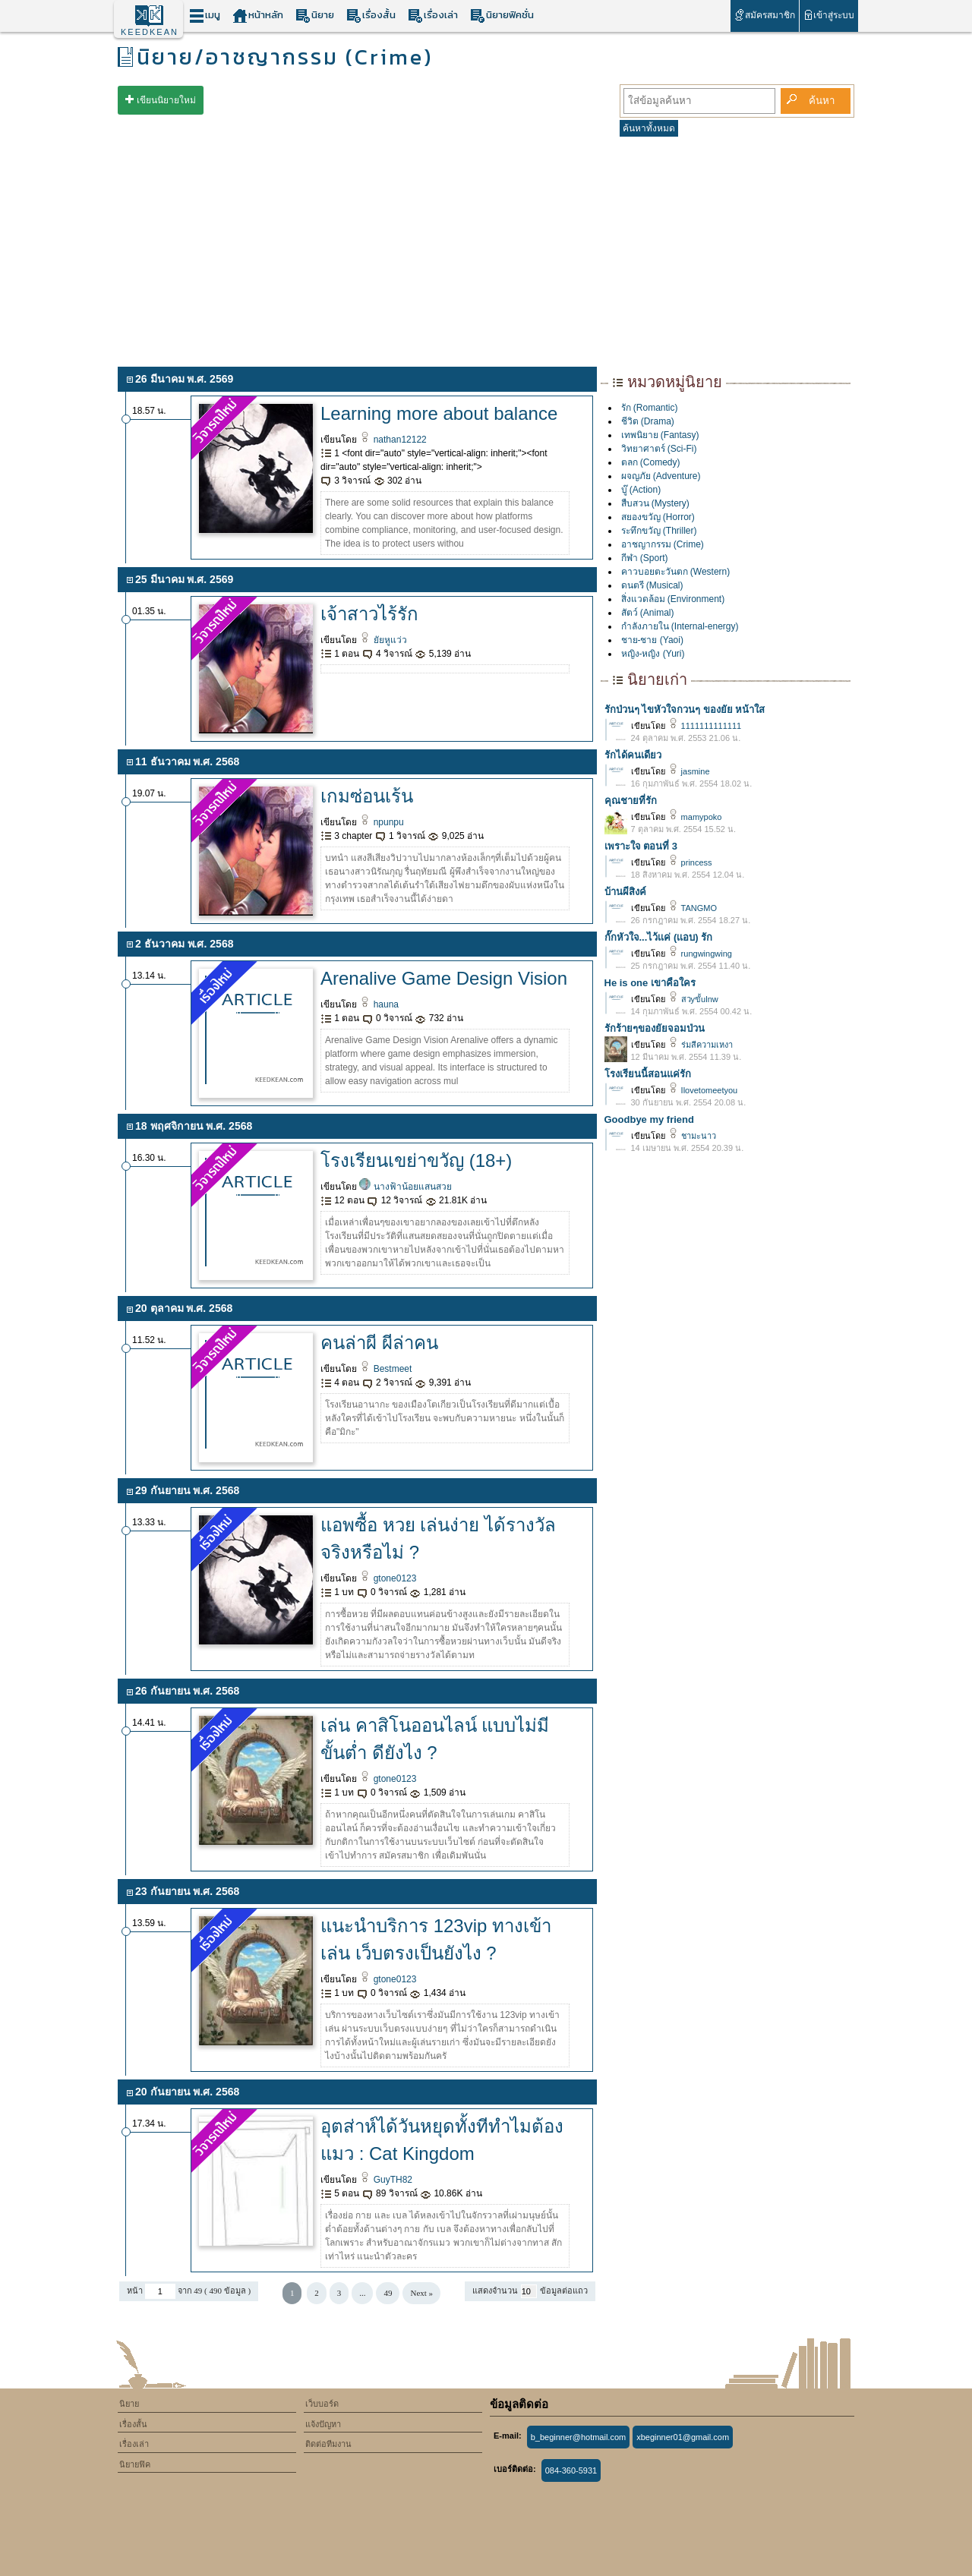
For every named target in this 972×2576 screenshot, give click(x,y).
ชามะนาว (691, 1135)
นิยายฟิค (134, 2464)
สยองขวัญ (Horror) (658, 517)
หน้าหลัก (257, 16)
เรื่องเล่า (433, 16)
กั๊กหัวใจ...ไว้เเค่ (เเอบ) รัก (658, 937)
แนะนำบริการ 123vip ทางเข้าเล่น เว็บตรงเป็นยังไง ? (435, 1939)
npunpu (381, 822)
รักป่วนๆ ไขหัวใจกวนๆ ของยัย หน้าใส (684, 709)
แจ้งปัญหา (323, 2424)
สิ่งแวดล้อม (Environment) (673, 599)
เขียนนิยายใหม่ (166, 100)
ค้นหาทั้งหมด (649, 128)
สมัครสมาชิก (764, 14)
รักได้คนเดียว (632, 755)
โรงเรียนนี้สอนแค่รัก (647, 1074)
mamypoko (694, 816)
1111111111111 (704, 725)
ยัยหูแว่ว (382, 640)
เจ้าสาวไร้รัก (369, 614)
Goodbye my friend (649, 1119)
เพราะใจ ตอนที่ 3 (640, 846)
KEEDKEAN (149, 31)
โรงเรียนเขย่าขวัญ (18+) (416, 1160)
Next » (421, 2292)
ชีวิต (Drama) (647, 421)
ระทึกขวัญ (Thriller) (659, 530)
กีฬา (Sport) (644, 558)
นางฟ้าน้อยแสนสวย (405, 1186)
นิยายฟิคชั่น (502, 16)
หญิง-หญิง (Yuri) (653, 653)
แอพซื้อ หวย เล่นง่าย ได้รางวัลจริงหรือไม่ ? (438, 1538)
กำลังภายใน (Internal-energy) (680, 626)
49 (387, 2292)
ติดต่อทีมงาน (328, 2443)
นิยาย (314, 16)
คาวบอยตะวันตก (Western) (676, 571)
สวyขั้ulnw (692, 999)
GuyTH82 (385, 2179)
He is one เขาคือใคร (650, 982)
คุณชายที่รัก (630, 800)
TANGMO (692, 908)
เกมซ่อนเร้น (366, 796)
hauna (379, 1004)
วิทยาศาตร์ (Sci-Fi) (659, 448)
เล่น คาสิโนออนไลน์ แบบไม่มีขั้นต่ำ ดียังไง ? (434, 1739)
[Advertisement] (486, 249)
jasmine (688, 771)
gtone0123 (387, 1578)
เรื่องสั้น (371, 16)
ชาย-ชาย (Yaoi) (652, 640)
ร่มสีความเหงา (700, 1044)
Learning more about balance (438, 413)
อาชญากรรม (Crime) (662, 544)
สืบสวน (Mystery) (655, 503)
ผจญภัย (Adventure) (661, 476)
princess (689, 862)
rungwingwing (699, 953)
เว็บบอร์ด (322, 2403)
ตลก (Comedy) (650, 462)
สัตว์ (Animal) (647, 612)
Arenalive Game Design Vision (443, 978)
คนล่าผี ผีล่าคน (379, 1342)
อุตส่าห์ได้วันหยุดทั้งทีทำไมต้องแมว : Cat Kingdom (441, 2140)
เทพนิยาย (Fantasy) (660, 435)
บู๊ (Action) (641, 489)
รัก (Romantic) (649, 407)
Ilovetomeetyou (702, 1090)
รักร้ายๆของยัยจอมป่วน (654, 1028)
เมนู (204, 16)
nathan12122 (392, 439)
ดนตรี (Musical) (652, 585)
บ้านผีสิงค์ (625, 891)
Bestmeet (385, 1369)
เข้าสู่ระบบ (828, 14)
